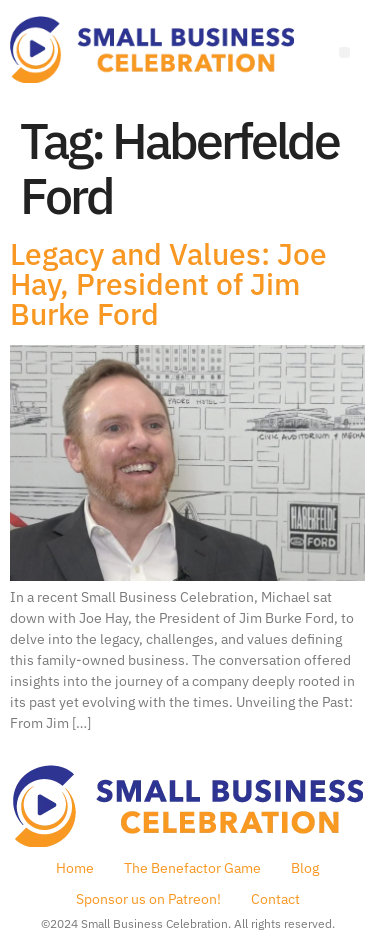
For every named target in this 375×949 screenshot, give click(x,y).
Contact (275, 899)
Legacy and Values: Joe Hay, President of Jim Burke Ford (168, 283)
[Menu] (344, 52)
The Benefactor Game (192, 868)
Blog (305, 868)
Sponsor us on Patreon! (148, 899)
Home (75, 868)
